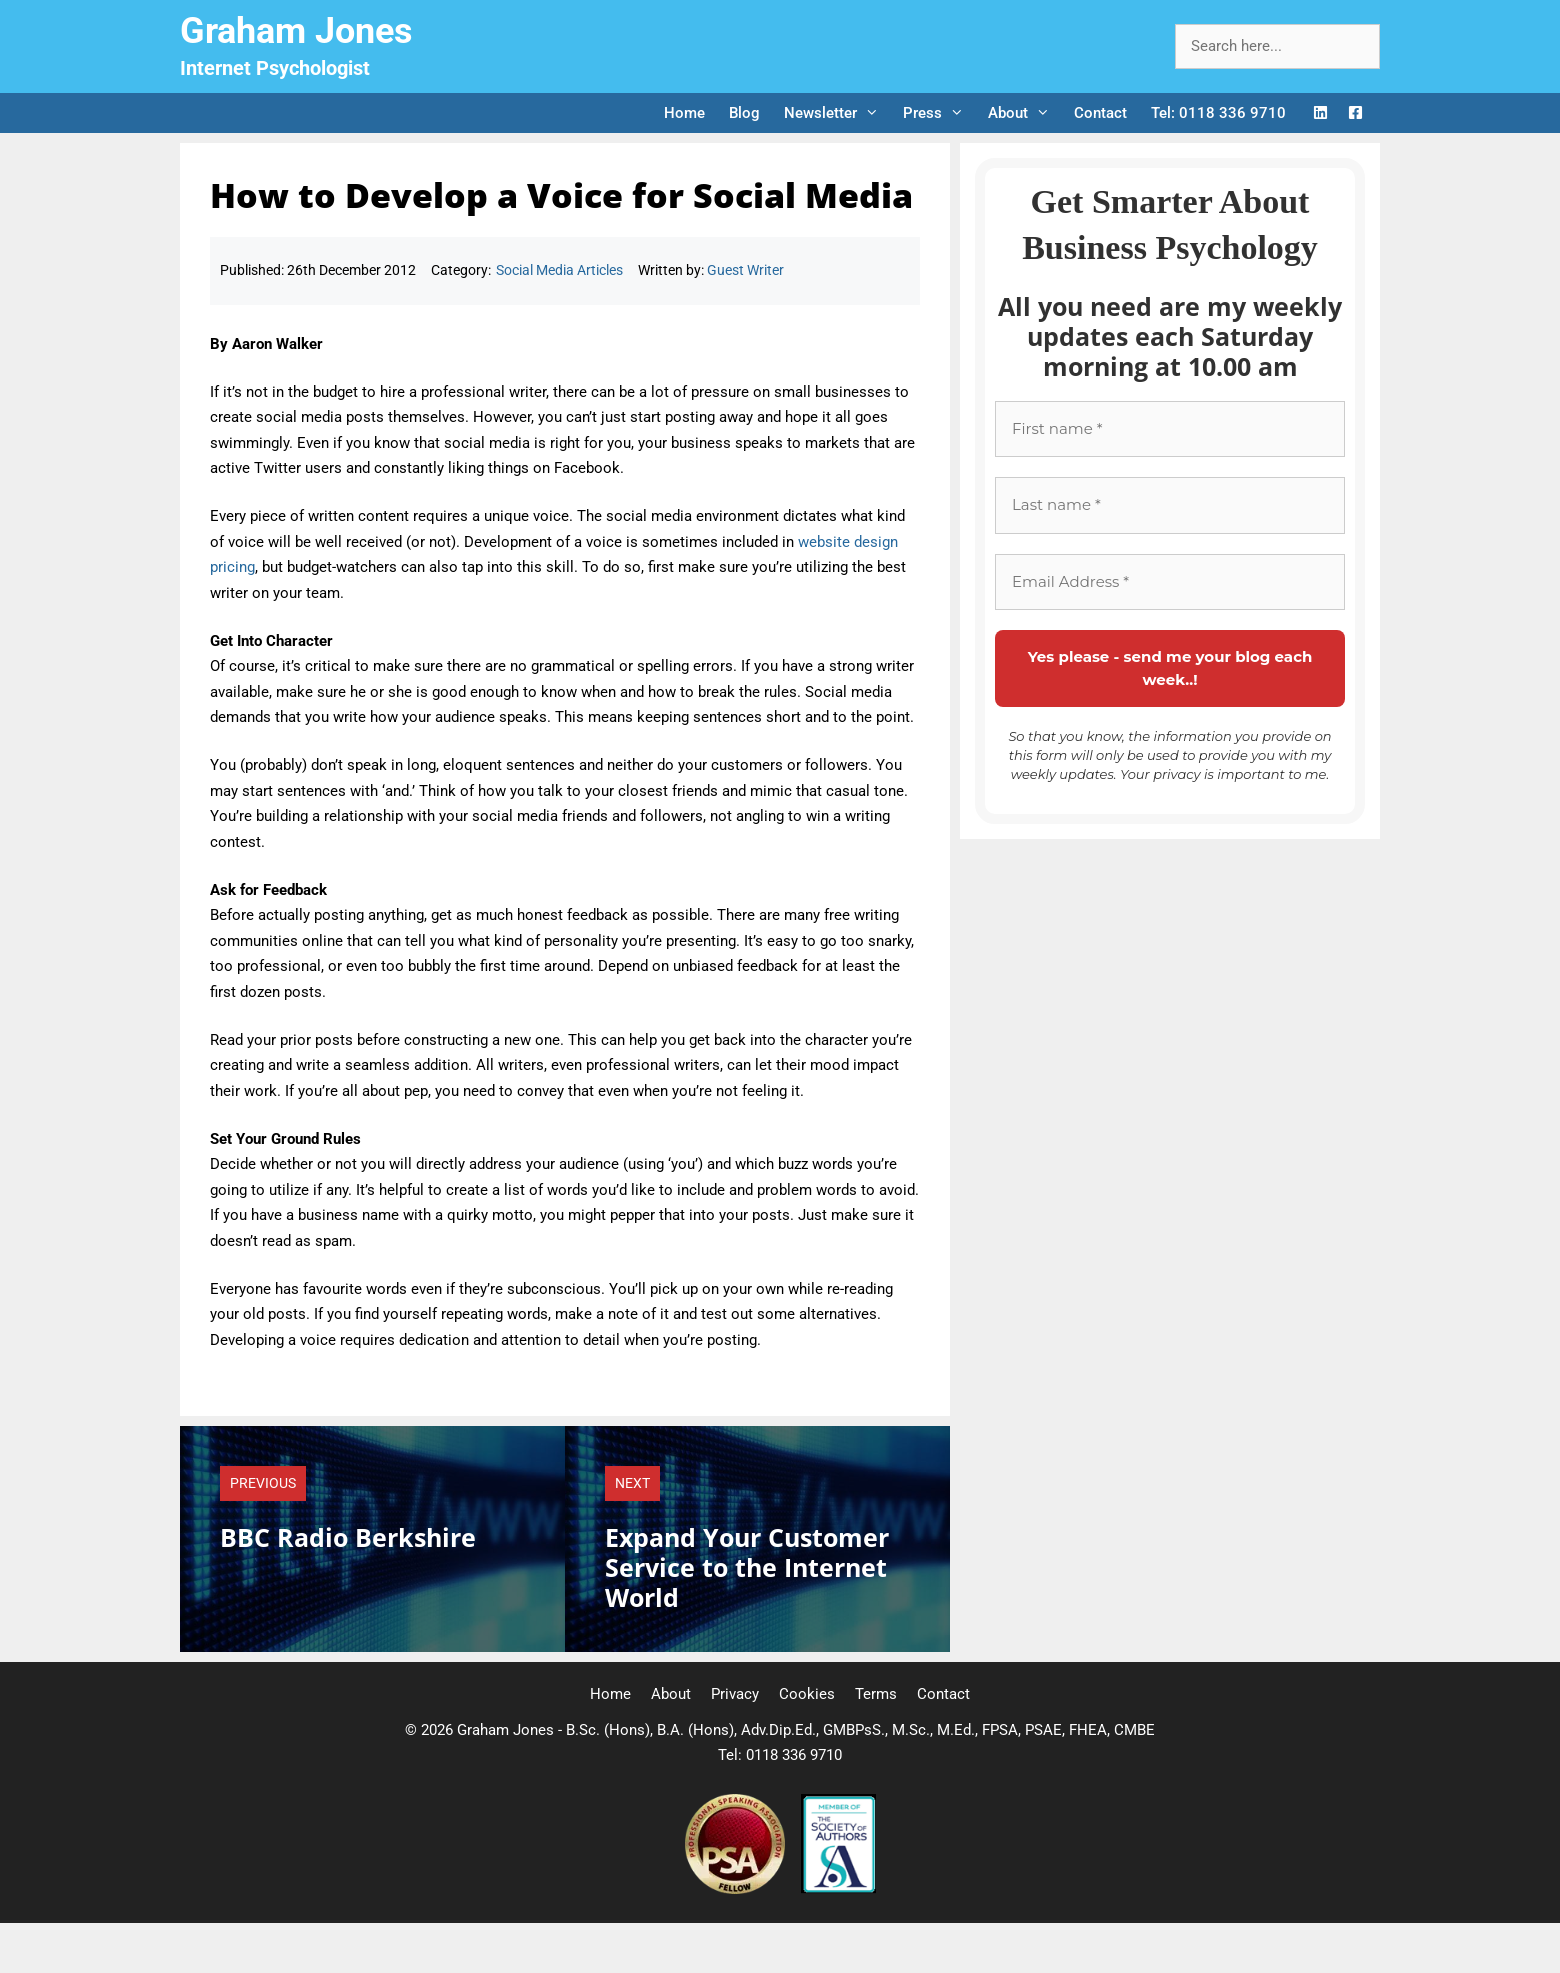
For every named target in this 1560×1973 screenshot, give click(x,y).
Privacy (735, 1694)
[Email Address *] (1170, 582)
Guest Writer (745, 270)
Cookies (807, 1694)
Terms (876, 1694)
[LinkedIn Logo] (1320, 113)
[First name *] (1170, 429)
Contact (1100, 113)
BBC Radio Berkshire (348, 1537)
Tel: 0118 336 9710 (1218, 113)
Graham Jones (296, 31)
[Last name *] (1170, 505)
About (1025, 113)
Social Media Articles (559, 270)
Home (684, 113)
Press (939, 113)
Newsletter (837, 113)
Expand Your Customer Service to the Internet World (747, 1567)
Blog (744, 113)
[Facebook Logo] (1355, 113)
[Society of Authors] (838, 1889)
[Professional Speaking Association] (737, 1889)
